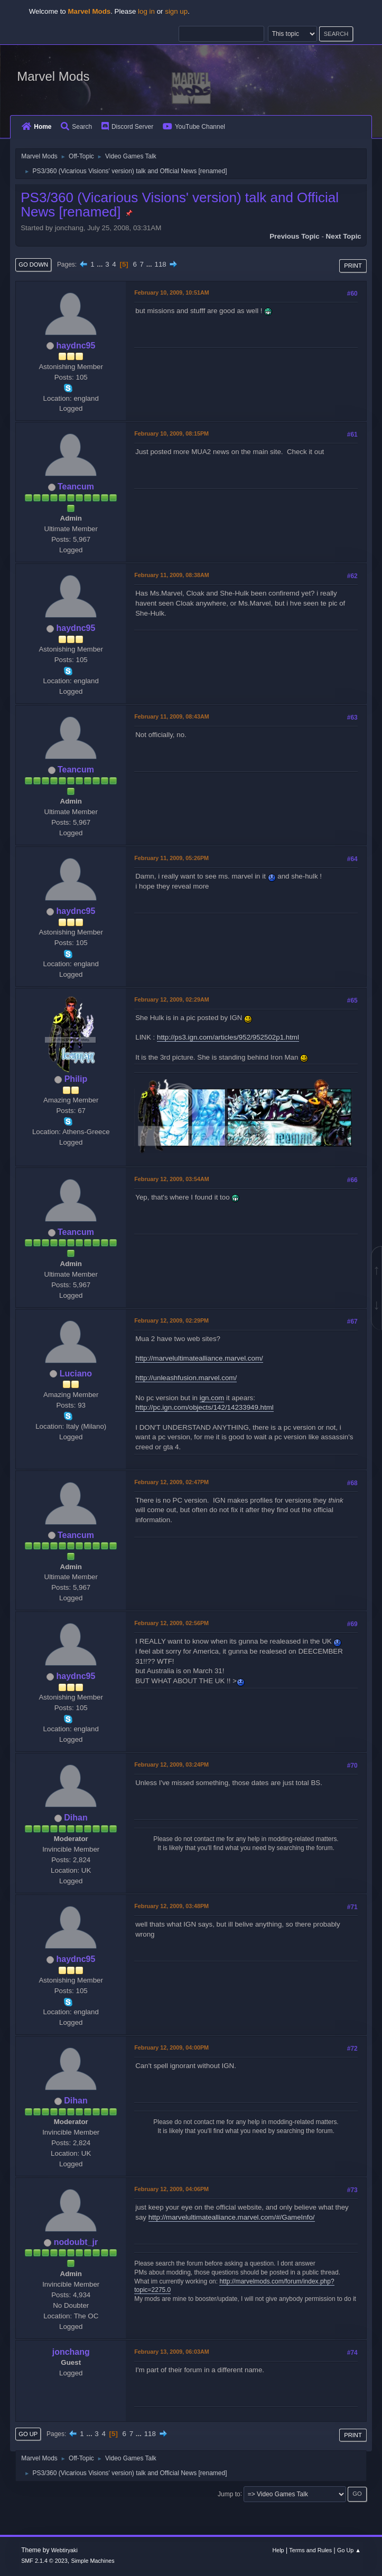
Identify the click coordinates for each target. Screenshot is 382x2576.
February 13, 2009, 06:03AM (171, 2351)
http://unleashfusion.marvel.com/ (186, 1378)
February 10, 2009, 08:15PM (171, 433)
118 (160, 264)
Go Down (33, 264)
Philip (76, 1078)
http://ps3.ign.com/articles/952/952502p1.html (228, 1037)
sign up (176, 11)
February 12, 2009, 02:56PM (171, 1623)
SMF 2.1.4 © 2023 (44, 2561)
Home (36, 126)
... (101, 264)
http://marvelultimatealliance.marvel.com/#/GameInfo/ (231, 2217)
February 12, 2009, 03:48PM (171, 1906)
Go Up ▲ (349, 2550)
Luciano (76, 1373)
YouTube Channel (194, 126)
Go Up (28, 2434)
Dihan (75, 1817)
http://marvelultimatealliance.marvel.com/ (199, 1358)
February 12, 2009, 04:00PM (171, 2047)
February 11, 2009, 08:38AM (171, 575)
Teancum (76, 486)
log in (146, 11)
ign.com (212, 1398)
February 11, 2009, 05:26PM (171, 858)
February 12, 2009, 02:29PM (171, 1320)
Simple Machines (92, 2561)
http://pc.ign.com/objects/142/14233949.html (204, 1407)
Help (278, 2550)
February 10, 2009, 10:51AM (171, 292)
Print (353, 265)
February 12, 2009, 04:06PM (171, 2189)
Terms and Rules (310, 2550)
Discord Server (127, 126)
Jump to (229, 2493)
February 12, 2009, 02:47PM (171, 1482)
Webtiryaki (64, 2550)
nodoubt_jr (76, 2242)
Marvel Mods (53, 76)
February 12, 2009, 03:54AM (171, 1179)
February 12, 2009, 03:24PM (171, 1764)
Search (76, 126)
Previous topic (294, 236)
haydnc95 (76, 345)
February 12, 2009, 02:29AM (171, 999)
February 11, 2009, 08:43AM (171, 716)
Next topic (343, 236)
